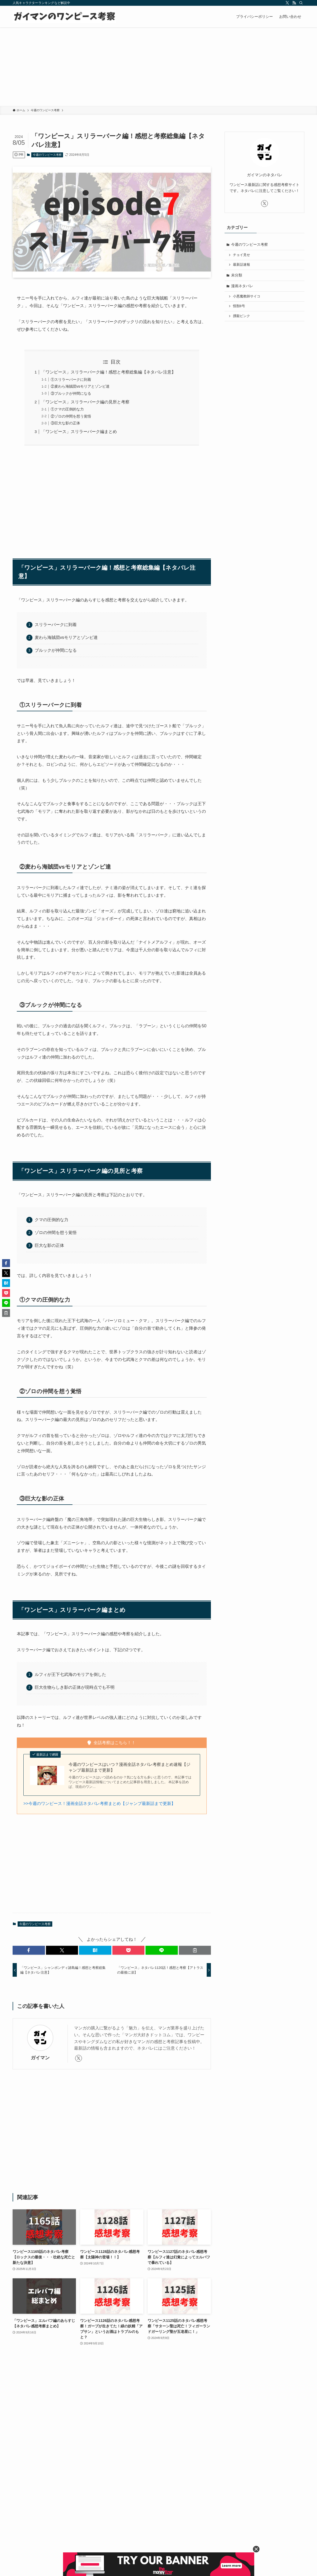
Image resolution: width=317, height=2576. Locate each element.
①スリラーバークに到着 (71, 379)
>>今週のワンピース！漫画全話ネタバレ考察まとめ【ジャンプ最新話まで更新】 (99, 1803)
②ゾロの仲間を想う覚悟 (71, 416)
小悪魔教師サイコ (246, 296)
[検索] (301, 3)
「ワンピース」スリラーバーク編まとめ (79, 431)
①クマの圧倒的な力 (67, 409)
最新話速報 (241, 264)
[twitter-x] (287, 3)
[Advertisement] (158, 66)
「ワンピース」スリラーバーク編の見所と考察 (85, 402)
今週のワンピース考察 (47, 154)
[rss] (294, 3)
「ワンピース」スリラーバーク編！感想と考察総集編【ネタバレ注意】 (108, 372)
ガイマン (40, 2057)
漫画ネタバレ (242, 286)
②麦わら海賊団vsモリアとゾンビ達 (80, 386)
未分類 (236, 275)
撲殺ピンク (241, 316)
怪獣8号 (239, 306)
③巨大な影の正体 (65, 423)
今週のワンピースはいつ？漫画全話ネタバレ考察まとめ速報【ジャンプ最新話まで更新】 (129, 1767)
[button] (29, 1950)
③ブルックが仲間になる (71, 393)
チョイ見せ (241, 255)
